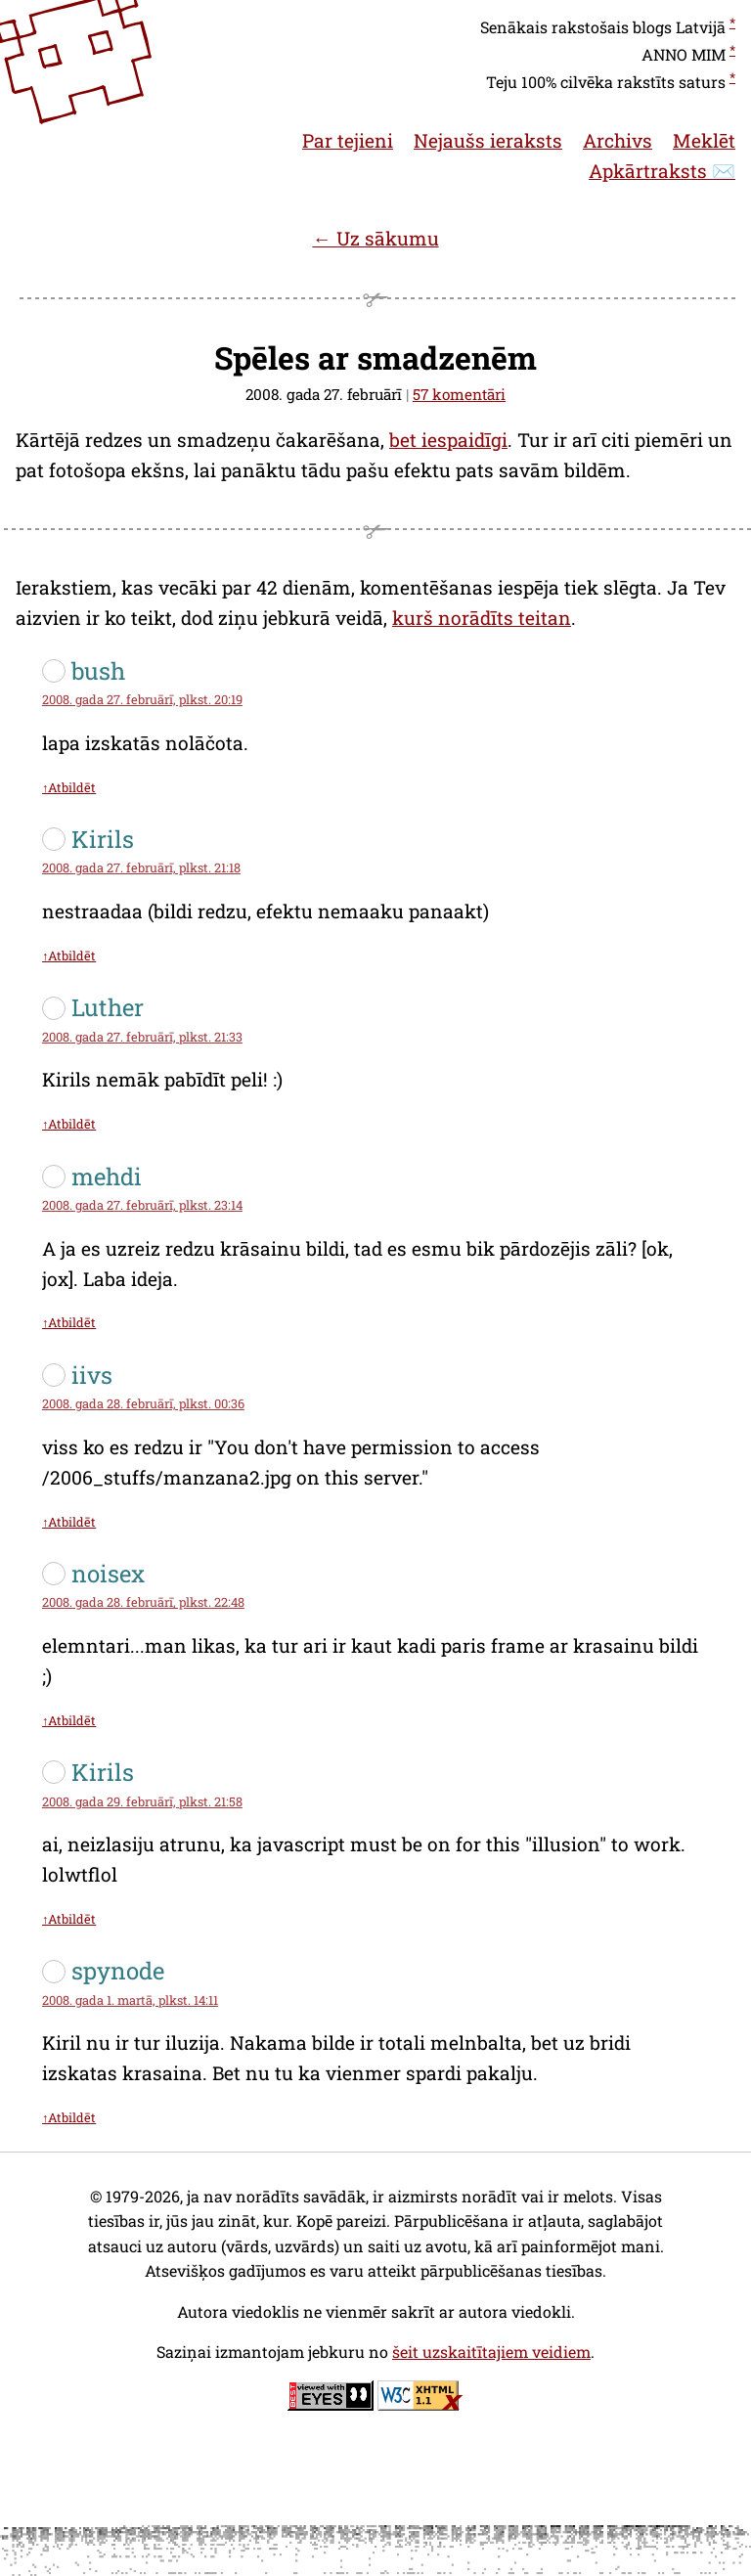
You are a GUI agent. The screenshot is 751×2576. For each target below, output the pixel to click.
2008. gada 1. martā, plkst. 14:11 (130, 2000)
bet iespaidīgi (448, 439)
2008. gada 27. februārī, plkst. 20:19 (142, 699)
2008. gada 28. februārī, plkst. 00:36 (143, 1403)
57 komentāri (459, 394)
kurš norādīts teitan (481, 617)
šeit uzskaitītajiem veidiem (491, 2351)
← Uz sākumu (375, 238)
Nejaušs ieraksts (488, 140)
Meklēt (704, 140)
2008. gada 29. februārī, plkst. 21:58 (142, 1801)
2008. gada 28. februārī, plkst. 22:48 (143, 1602)
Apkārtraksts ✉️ (662, 170)
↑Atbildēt (69, 787)
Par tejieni (347, 140)
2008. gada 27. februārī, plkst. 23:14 (142, 1205)
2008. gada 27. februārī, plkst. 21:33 (142, 1036)
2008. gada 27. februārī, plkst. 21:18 (141, 867)
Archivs (617, 140)
